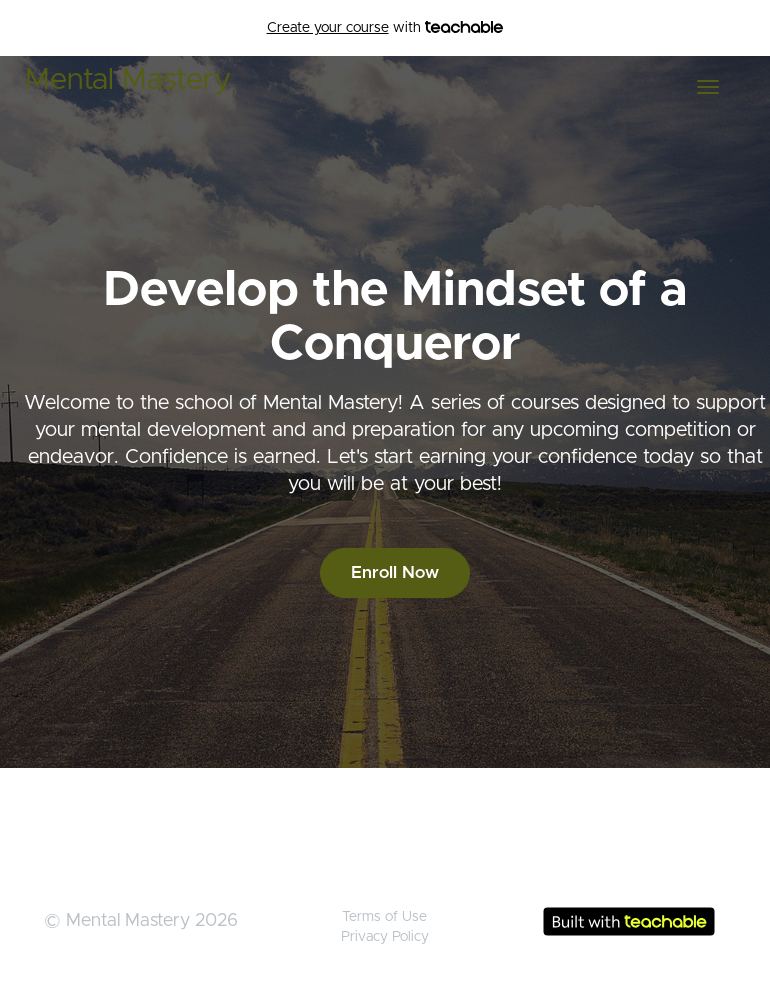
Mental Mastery (128, 80)
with (385, 28)
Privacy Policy (385, 937)
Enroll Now (395, 572)
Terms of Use (384, 917)
